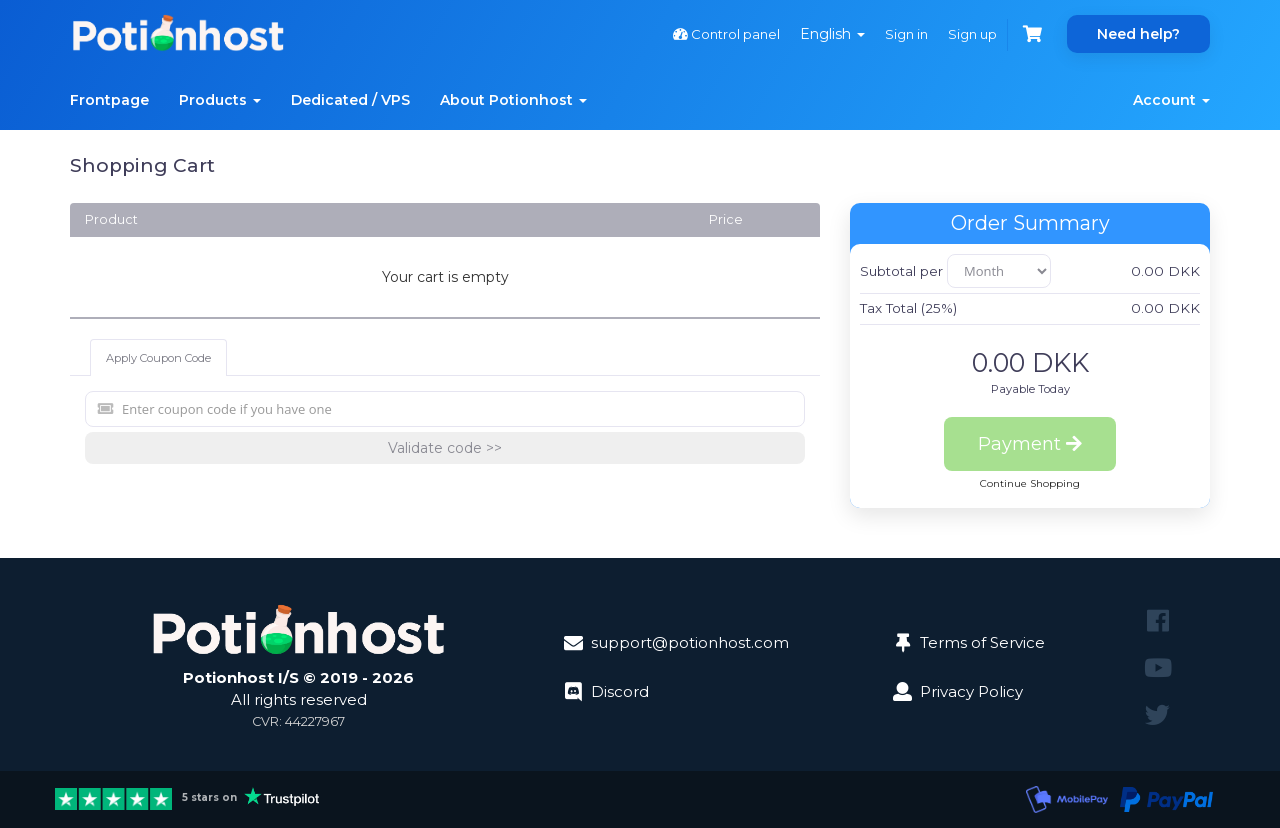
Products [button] (220, 100)
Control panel (726, 34)
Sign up (972, 34)
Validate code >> (445, 448)
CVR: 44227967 (298, 721)
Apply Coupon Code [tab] (158, 358)
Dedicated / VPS (350, 100)
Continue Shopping (1030, 483)
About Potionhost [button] (513, 100)
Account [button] (1171, 100)
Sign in (906, 34)
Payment (1030, 444)
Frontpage (109, 100)
